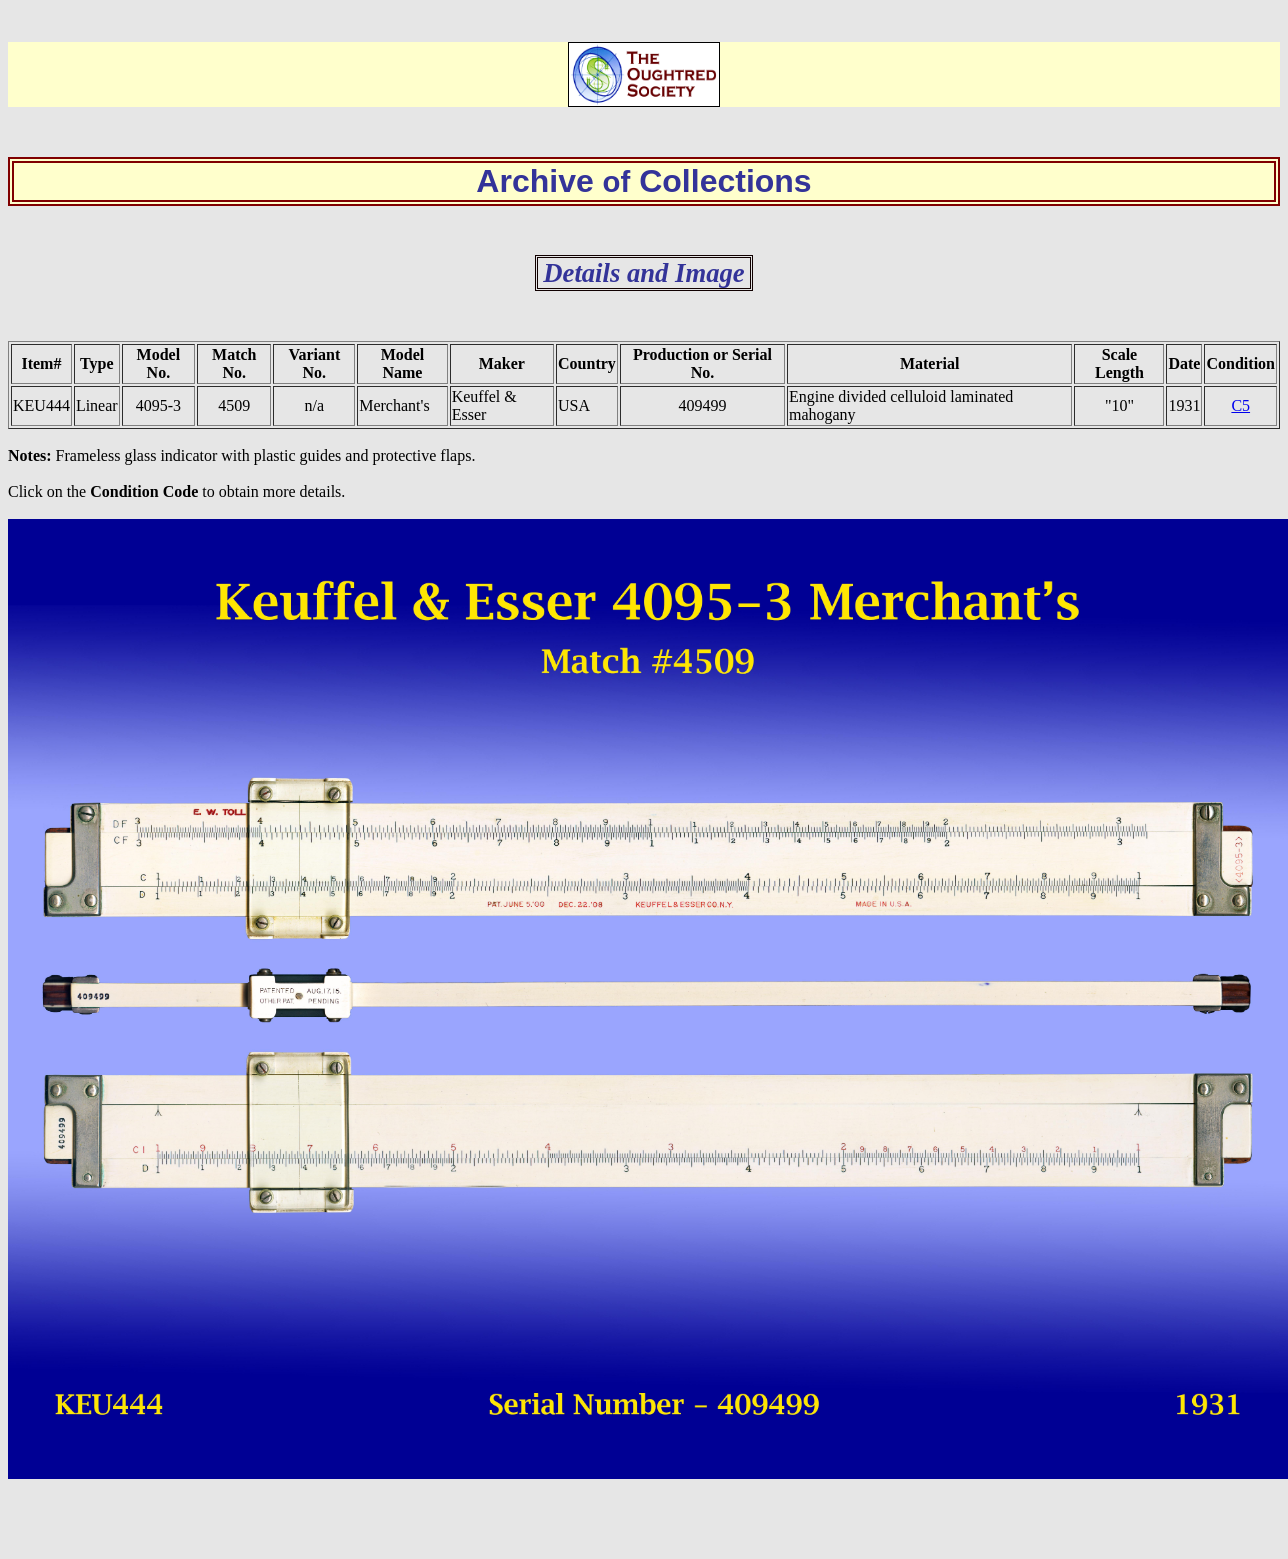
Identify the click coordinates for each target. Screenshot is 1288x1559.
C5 (1240, 405)
